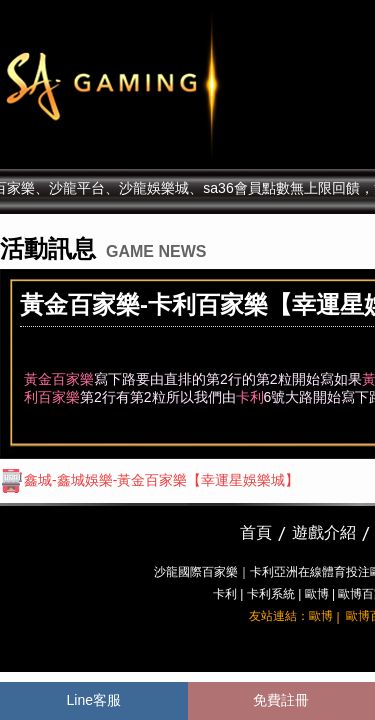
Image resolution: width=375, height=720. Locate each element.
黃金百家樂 (59, 379)
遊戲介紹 (324, 532)
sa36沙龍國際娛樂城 (162, 85)
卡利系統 (271, 594)
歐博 (317, 594)
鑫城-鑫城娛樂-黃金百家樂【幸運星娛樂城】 (149, 480)
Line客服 (94, 700)
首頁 (256, 532)
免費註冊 (281, 700)
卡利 (250, 397)
